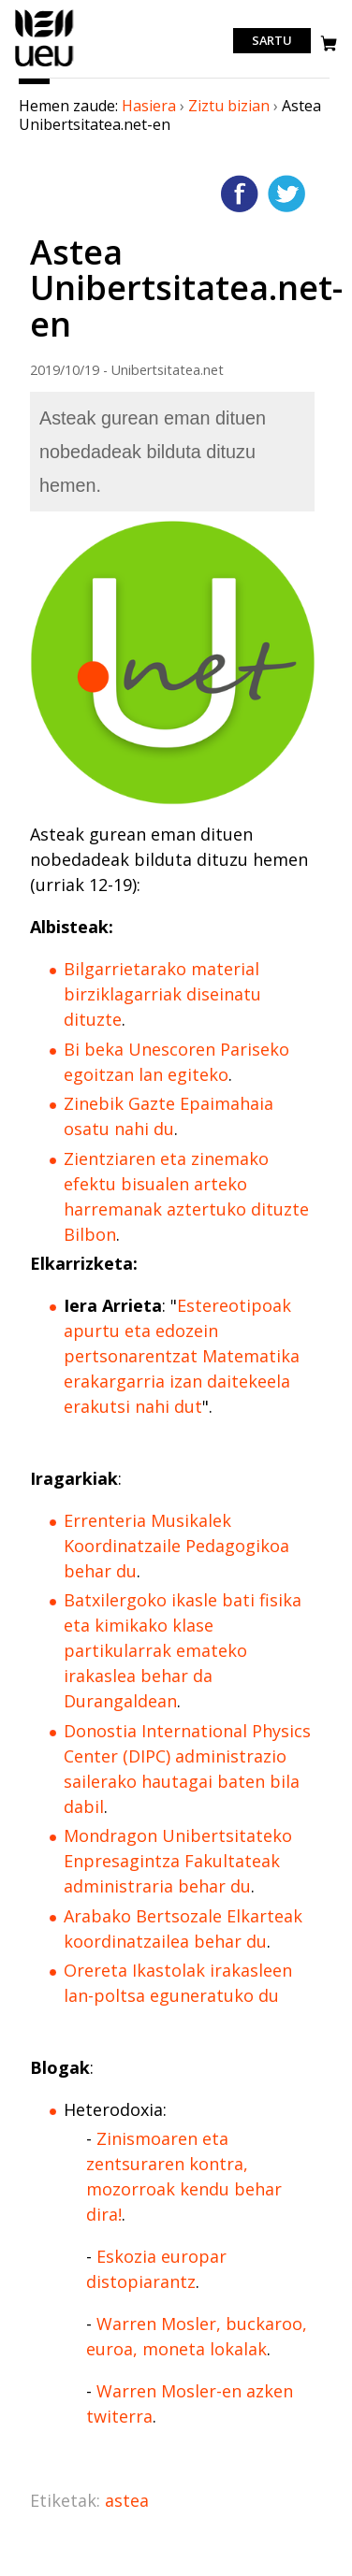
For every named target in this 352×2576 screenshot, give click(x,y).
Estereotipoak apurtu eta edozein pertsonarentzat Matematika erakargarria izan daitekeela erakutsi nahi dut (182, 1356)
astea (127, 2500)
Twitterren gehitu (286, 193)
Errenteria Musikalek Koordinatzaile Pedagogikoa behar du (176, 1545)
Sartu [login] (272, 41)
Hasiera (149, 105)
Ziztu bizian (229, 105)
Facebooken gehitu (239, 193)
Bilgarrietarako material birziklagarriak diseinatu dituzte (162, 993)
